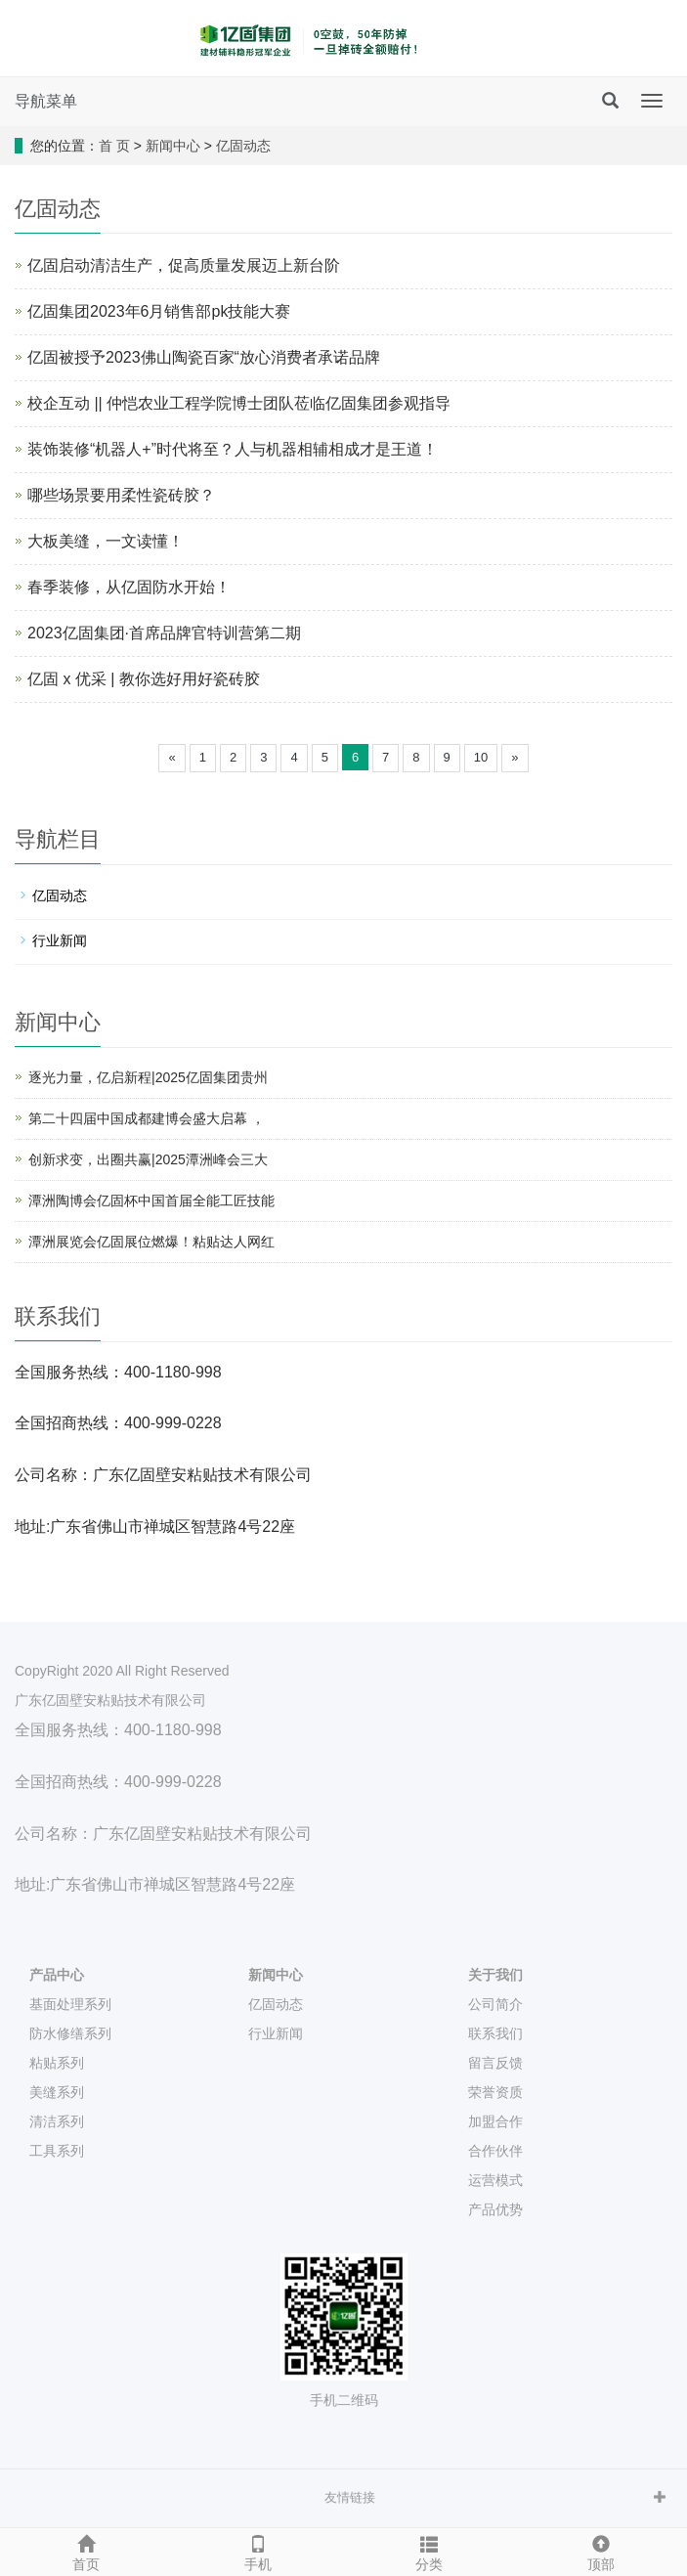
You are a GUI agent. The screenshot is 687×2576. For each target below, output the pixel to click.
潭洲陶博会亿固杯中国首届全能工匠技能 (151, 1200)
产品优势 (495, 2209)
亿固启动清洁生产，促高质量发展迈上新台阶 (183, 265)
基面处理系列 (70, 2004)
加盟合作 (495, 2121)
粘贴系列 (56, 2063)
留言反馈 (495, 2063)
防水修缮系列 (70, 2033)
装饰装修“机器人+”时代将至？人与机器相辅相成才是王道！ (232, 449)
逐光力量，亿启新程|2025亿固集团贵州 (148, 1077)
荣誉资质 (495, 2092)
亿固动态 (243, 145)
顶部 (601, 2550)
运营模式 (495, 2180)
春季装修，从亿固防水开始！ (129, 587)
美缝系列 (56, 2092)
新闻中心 (173, 145)
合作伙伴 (495, 2151)
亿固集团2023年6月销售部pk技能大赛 (158, 311)
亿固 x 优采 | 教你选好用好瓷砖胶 (143, 679)
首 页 (114, 145)
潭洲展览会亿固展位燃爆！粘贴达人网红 (151, 1241)
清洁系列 (56, 2121)
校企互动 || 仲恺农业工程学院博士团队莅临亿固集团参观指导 (239, 403)
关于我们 (495, 1975)
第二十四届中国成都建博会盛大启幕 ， (146, 1118)
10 (481, 757)
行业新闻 (59, 940)
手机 (258, 2550)
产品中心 (56, 1975)
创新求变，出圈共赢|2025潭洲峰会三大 (148, 1159)
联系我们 (495, 2033)
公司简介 (495, 2004)
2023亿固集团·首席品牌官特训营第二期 (164, 633)
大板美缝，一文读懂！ (105, 541)
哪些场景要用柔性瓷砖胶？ (121, 495)
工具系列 (56, 2151)
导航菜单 (46, 101)
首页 (86, 2550)
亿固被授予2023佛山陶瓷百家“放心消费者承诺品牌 (203, 357)
